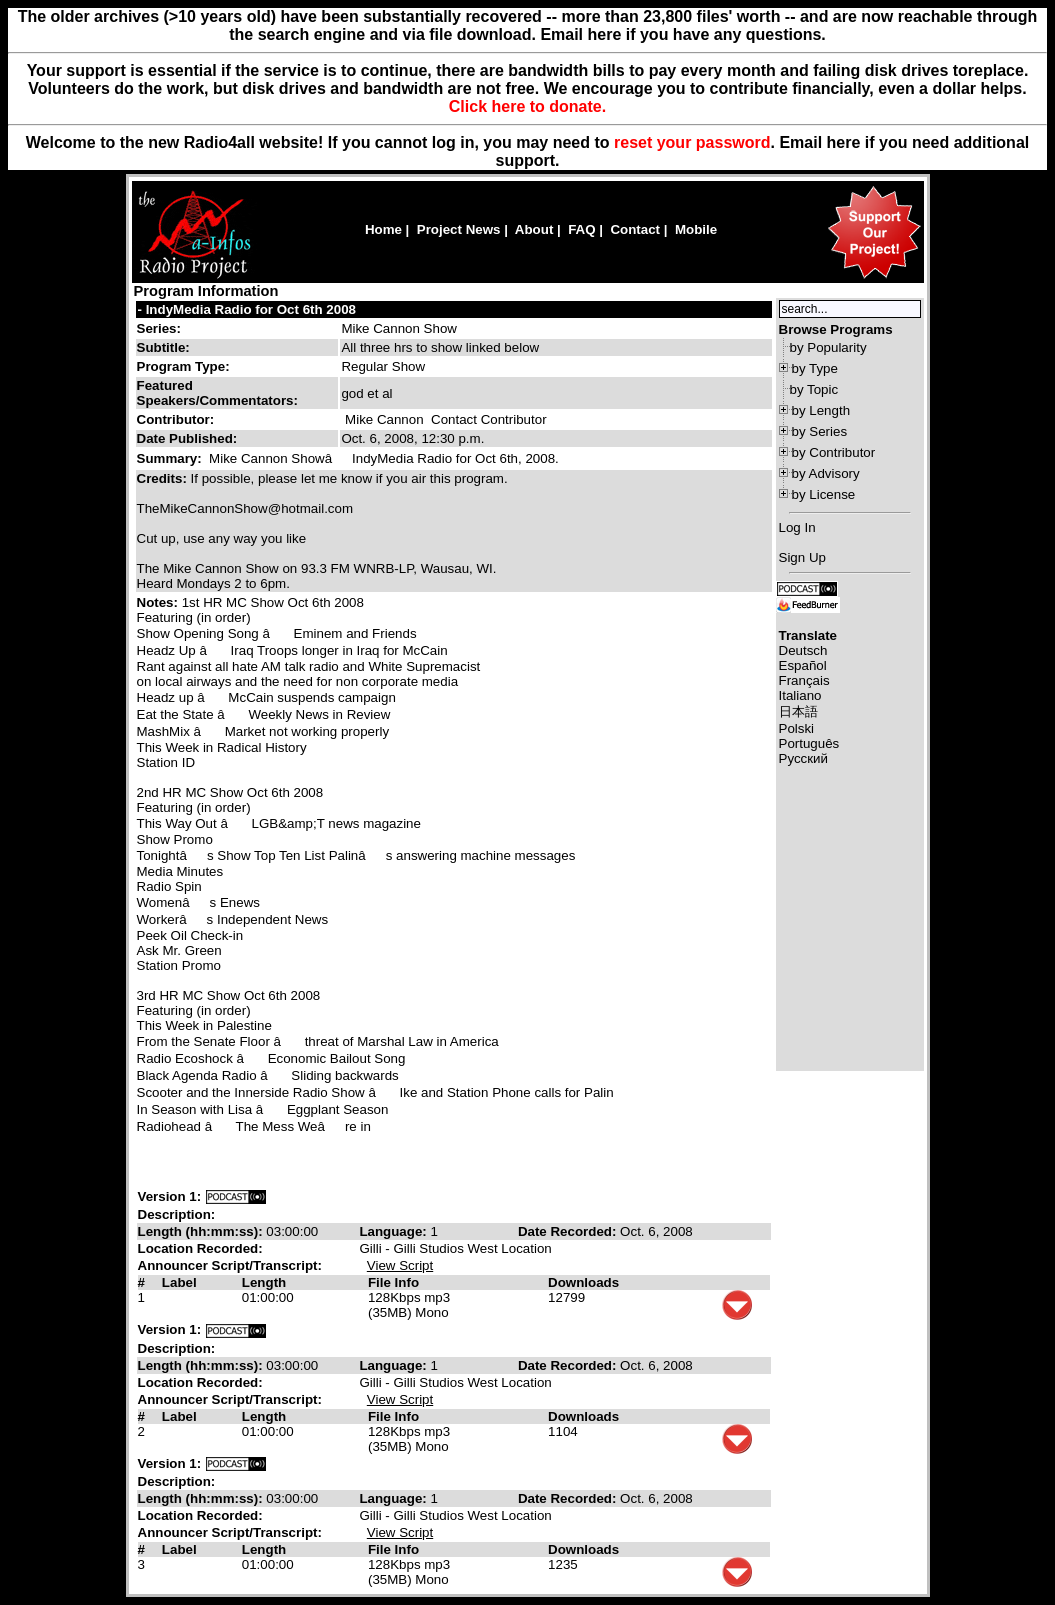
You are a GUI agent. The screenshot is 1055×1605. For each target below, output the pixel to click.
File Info (393, 1282)
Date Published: (187, 438)
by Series (820, 431)
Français (804, 680)
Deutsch (803, 650)
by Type (815, 368)
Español (803, 665)
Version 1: (170, 1196)
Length (264, 1282)
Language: (394, 1231)
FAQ (581, 229)
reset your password (692, 142)
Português (809, 743)
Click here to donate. (527, 106)
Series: (159, 328)
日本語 (798, 711)
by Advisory (826, 473)
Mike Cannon (384, 419)
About (534, 229)
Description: (177, 1214)
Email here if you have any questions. (682, 34)
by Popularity (828, 347)
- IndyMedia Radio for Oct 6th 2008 (247, 309)
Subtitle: (163, 347)
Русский (803, 758)
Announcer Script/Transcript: (230, 1265)
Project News (459, 229)
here (844, 142)
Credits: (164, 478)
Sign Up (802, 557)
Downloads (583, 1282)
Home (383, 229)
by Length (821, 410)
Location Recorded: (200, 1248)
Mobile (696, 229)
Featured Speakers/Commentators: (217, 393)
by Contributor (834, 452)
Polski (797, 728)
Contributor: (176, 419)
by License (824, 494)
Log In (797, 527)
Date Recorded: (569, 1231)
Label (179, 1282)
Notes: (159, 602)
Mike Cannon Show (399, 328)
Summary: (171, 458)
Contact (635, 229)
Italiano (800, 695)
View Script (400, 1265)
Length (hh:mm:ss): (202, 1231)
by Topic (814, 389)
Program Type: (183, 366)
